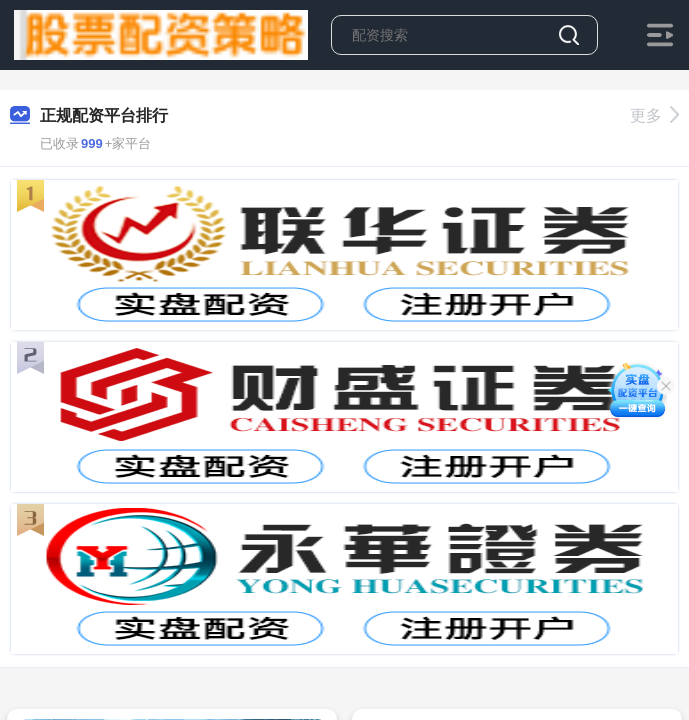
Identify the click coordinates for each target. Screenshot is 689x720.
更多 (654, 115)
